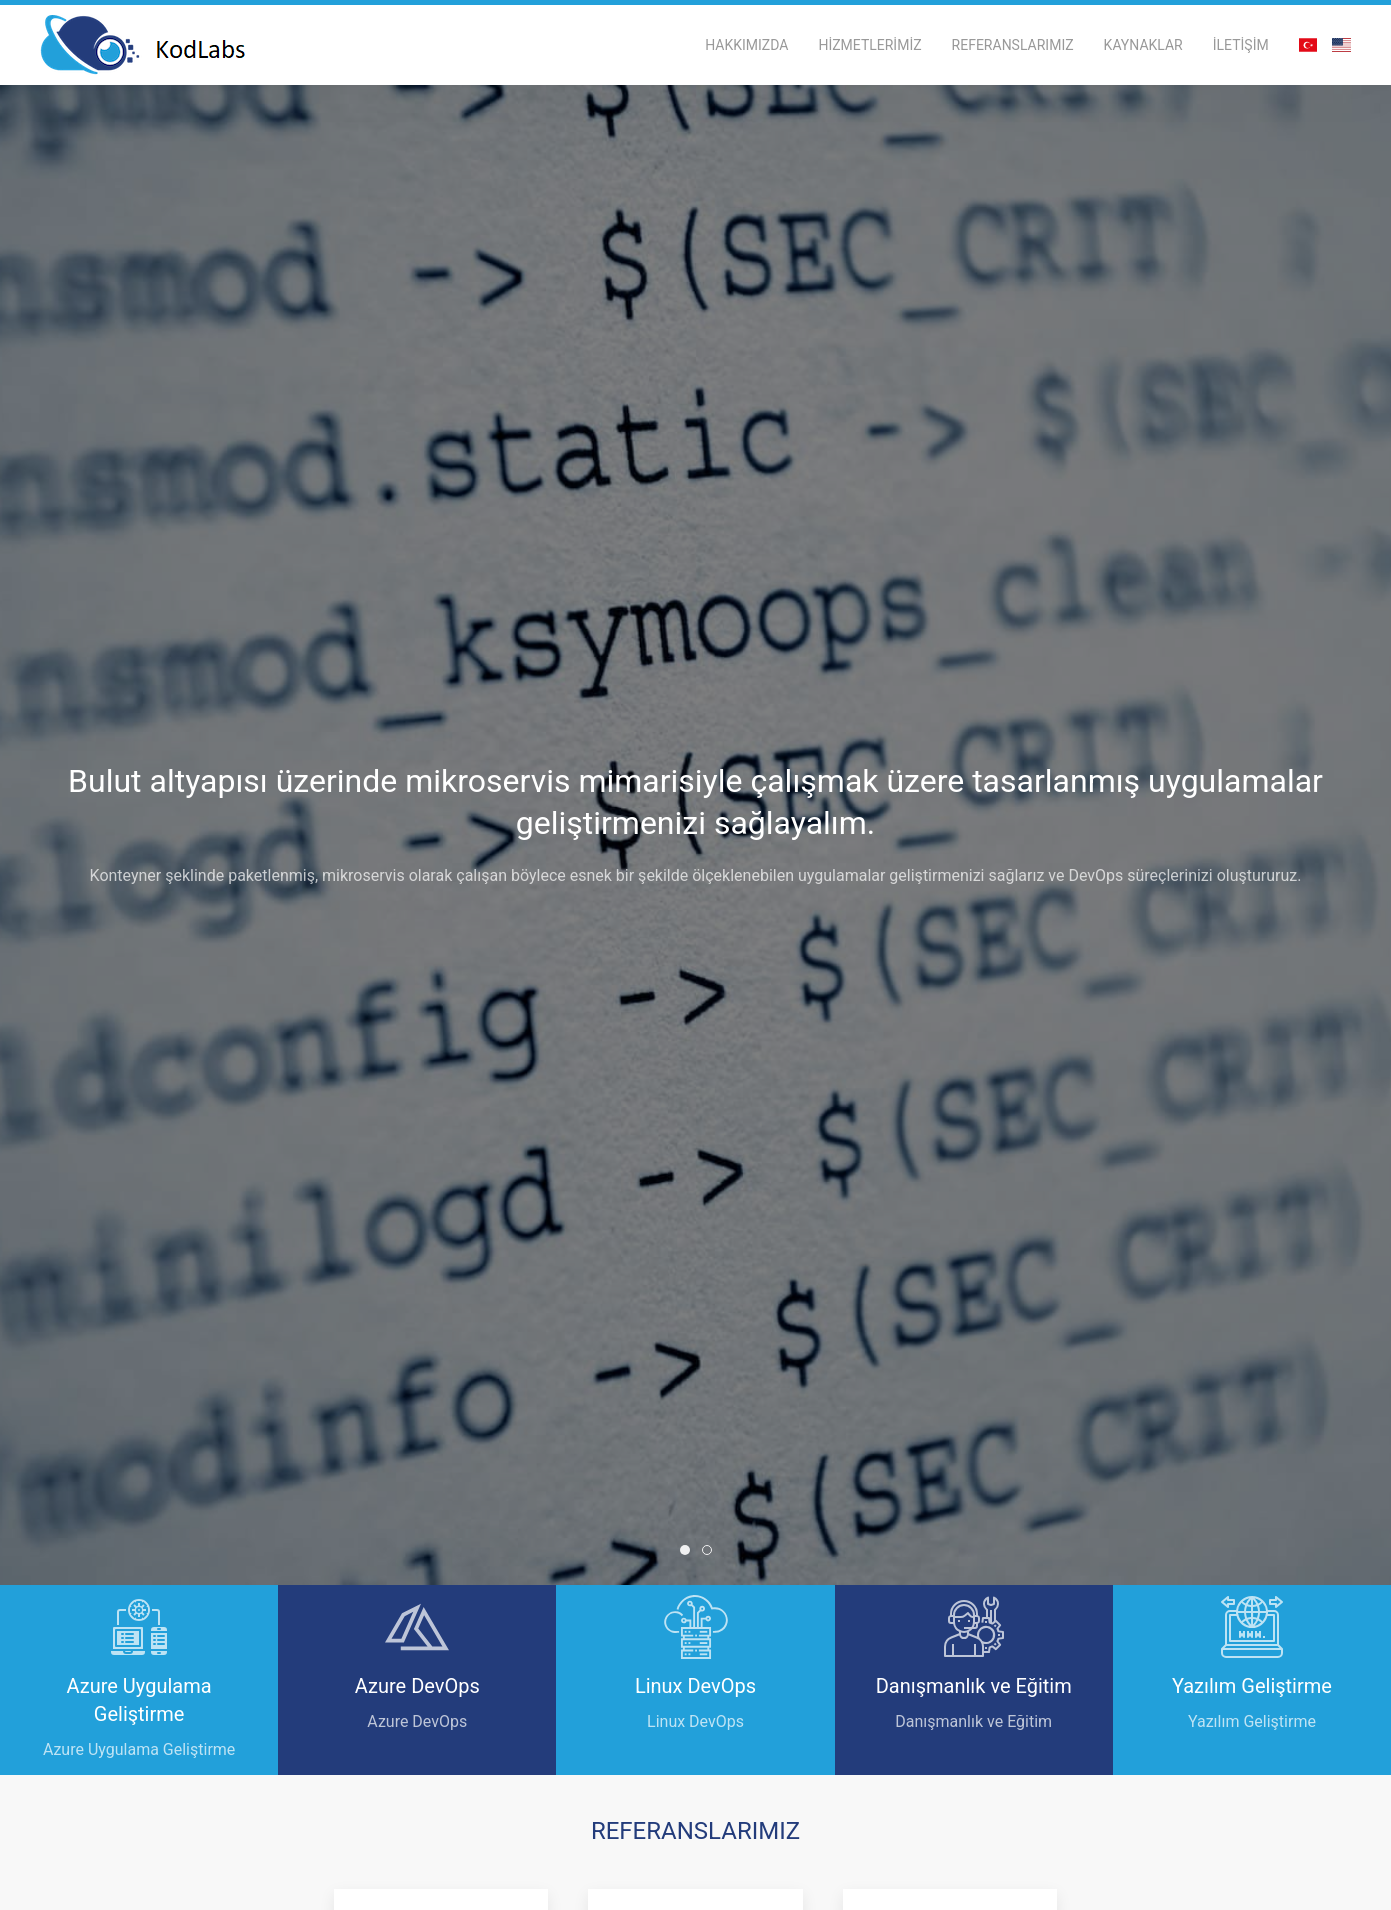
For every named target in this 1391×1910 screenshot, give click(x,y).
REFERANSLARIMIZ (1013, 45)
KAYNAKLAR (1143, 45)
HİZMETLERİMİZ (869, 45)
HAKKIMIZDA (746, 45)
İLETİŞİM (1241, 45)
